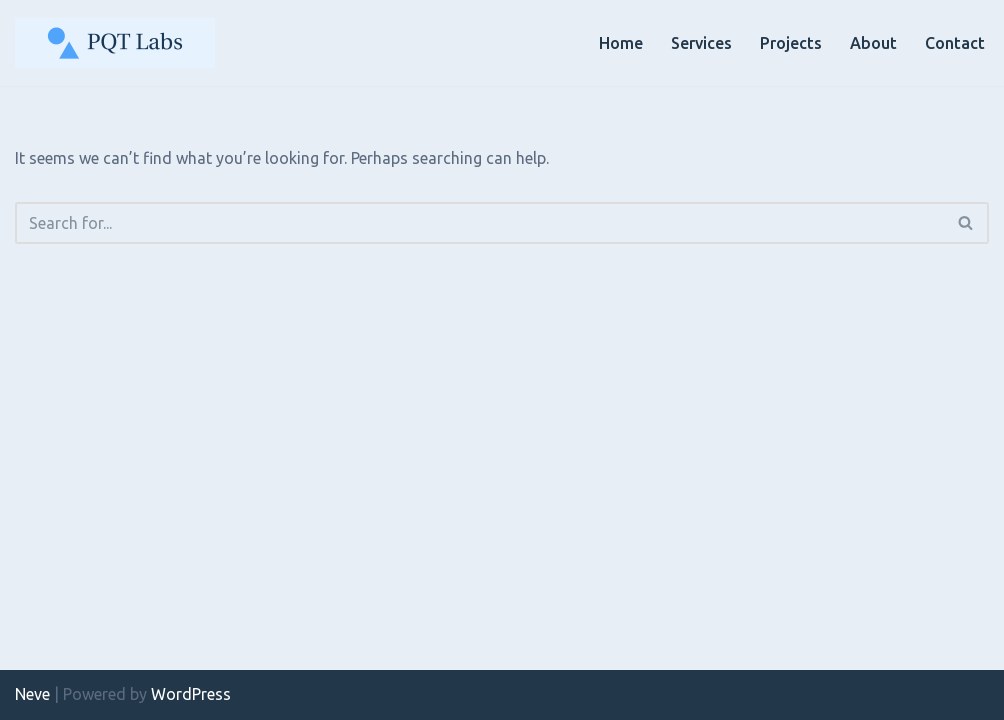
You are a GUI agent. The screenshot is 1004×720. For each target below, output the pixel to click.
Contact (955, 43)
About (873, 43)
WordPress (191, 694)
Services (701, 43)
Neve (32, 694)
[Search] (479, 223)
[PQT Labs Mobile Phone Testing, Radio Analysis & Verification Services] (115, 43)
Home (621, 43)
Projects (791, 43)
